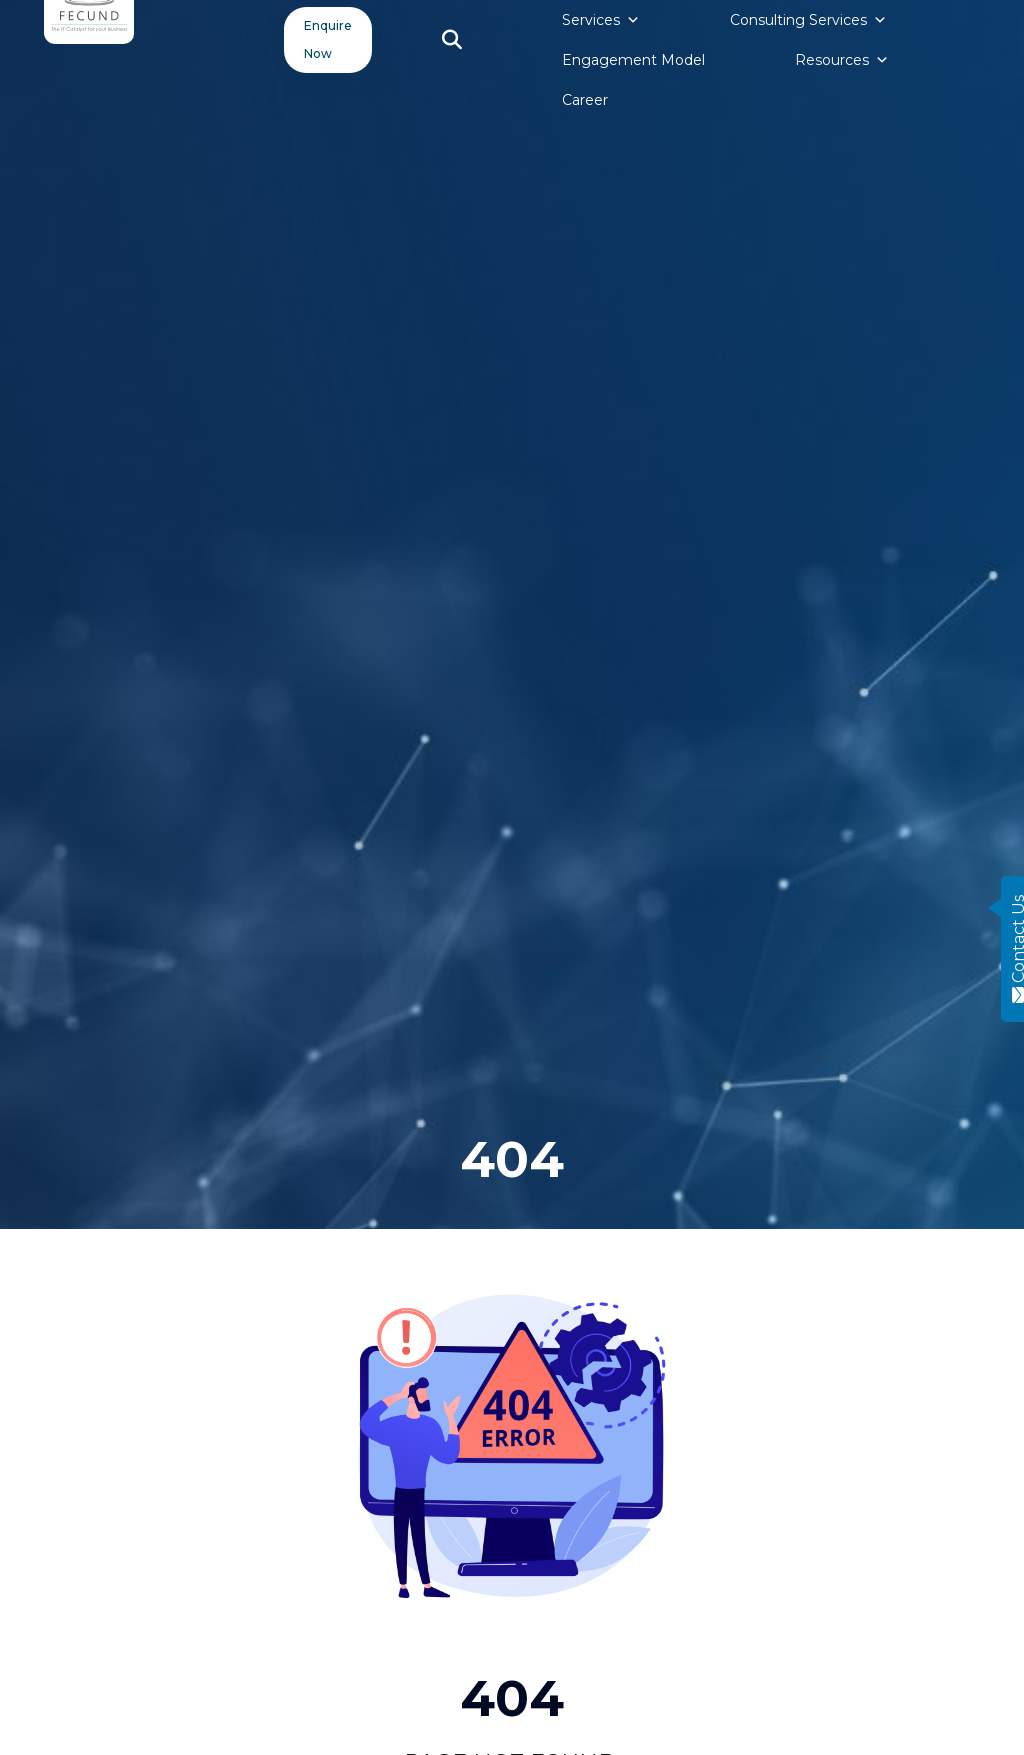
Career (585, 100)
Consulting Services (808, 20)
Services (601, 20)
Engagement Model (633, 60)
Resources (842, 60)
